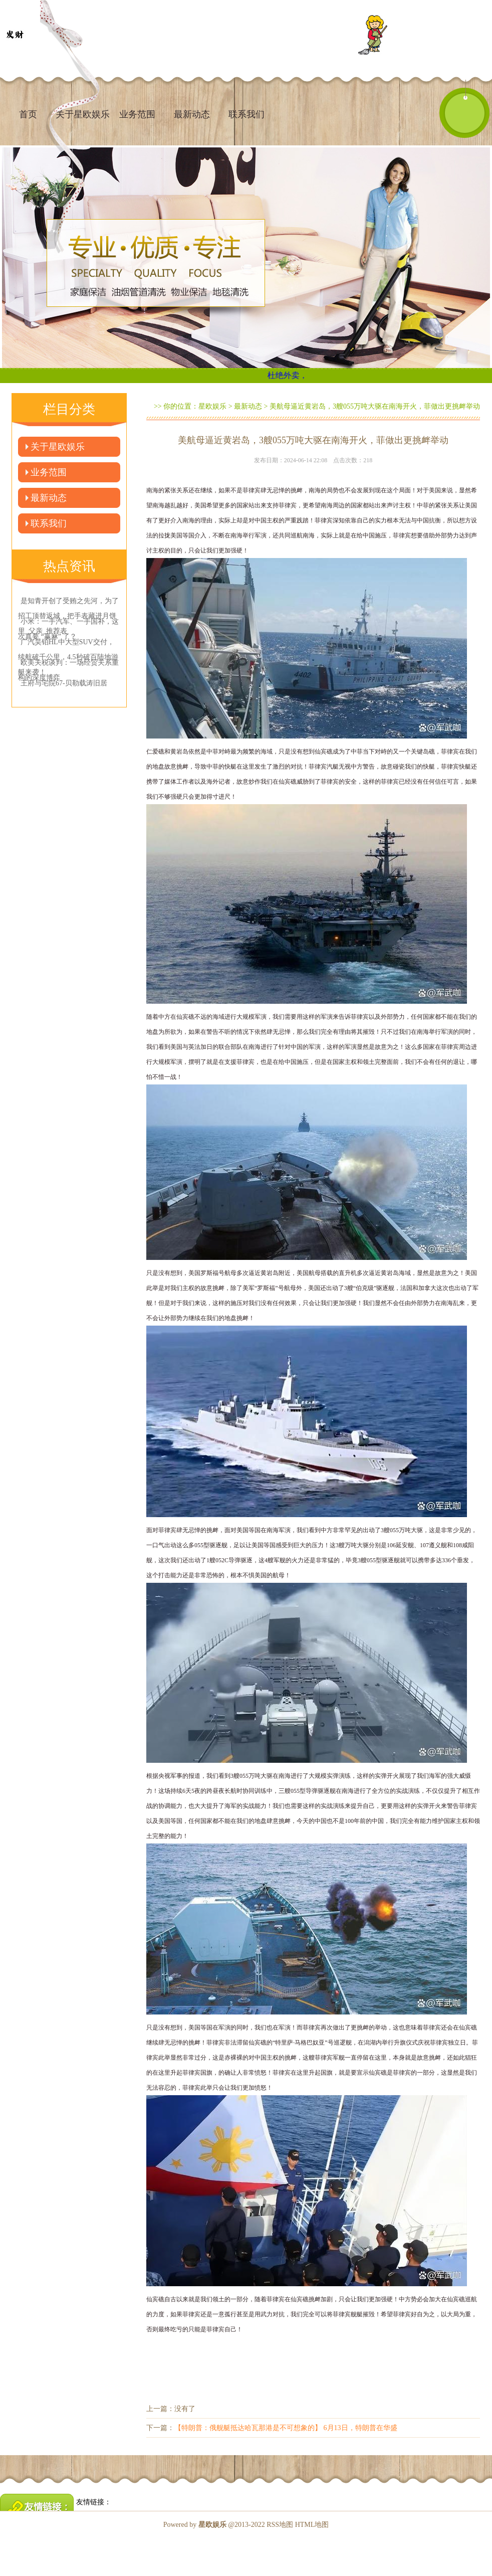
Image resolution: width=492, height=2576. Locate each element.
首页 (28, 114)
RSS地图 (280, 2524)
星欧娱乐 (212, 406)
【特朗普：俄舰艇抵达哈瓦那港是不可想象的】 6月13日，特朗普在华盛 (285, 2428)
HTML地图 (312, 2524)
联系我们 (246, 114)
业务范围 (137, 114)
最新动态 (192, 114)
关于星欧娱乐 (58, 447)
